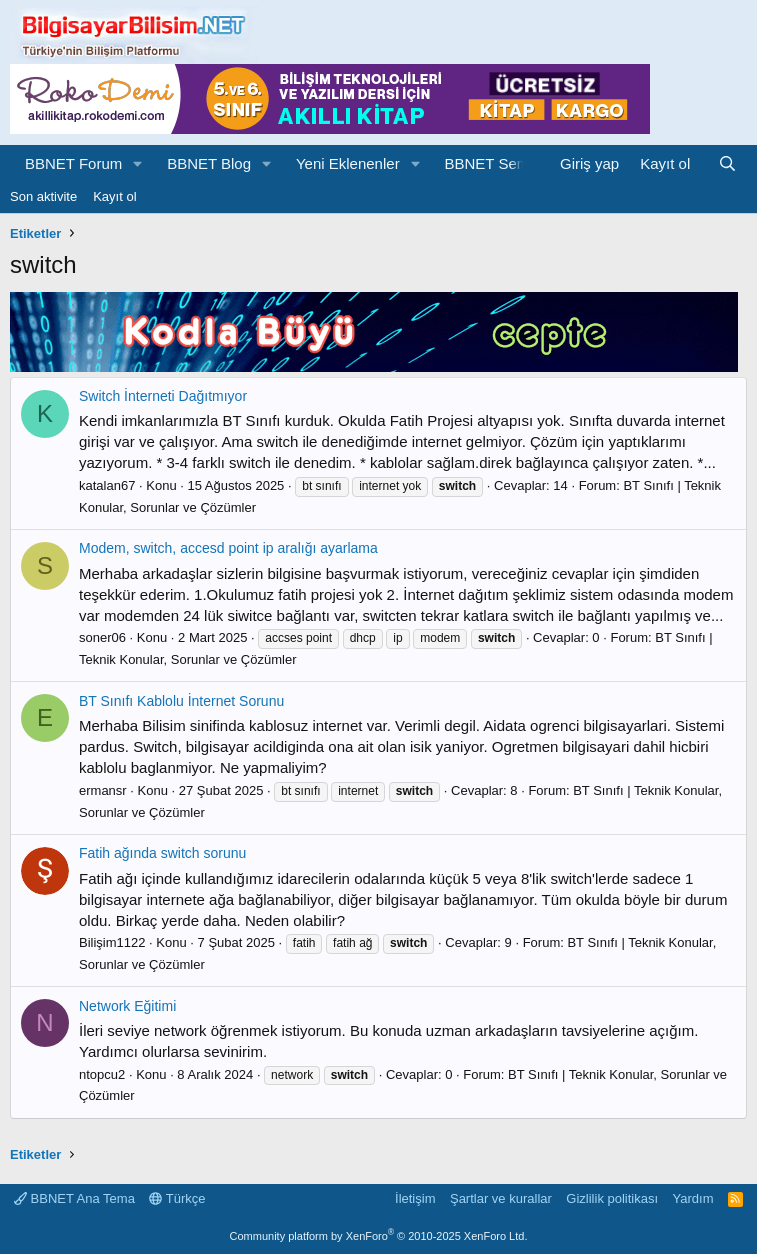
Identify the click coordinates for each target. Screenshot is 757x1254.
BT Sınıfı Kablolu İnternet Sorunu (181, 701)
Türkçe (177, 1198)
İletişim (415, 1198)
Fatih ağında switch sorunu (162, 853)
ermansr (103, 790)
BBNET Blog (209, 163)
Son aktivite (43, 196)
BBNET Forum (73, 163)
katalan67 (107, 485)
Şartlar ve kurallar (501, 1198)
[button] (138, 163)
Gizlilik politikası (612, 1198)
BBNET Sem (487, 163)
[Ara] (727, 163)
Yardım (693, 1198)
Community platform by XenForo (379, 1236)
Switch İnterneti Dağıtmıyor (163, 396)
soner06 (102, 637)
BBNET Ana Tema (74, 1198)
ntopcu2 (102, 1074)
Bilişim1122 (112, 942)
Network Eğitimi (127, 1006)
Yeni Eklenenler (348, 163)
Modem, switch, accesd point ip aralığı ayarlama (228, 548)
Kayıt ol (114, 196)
